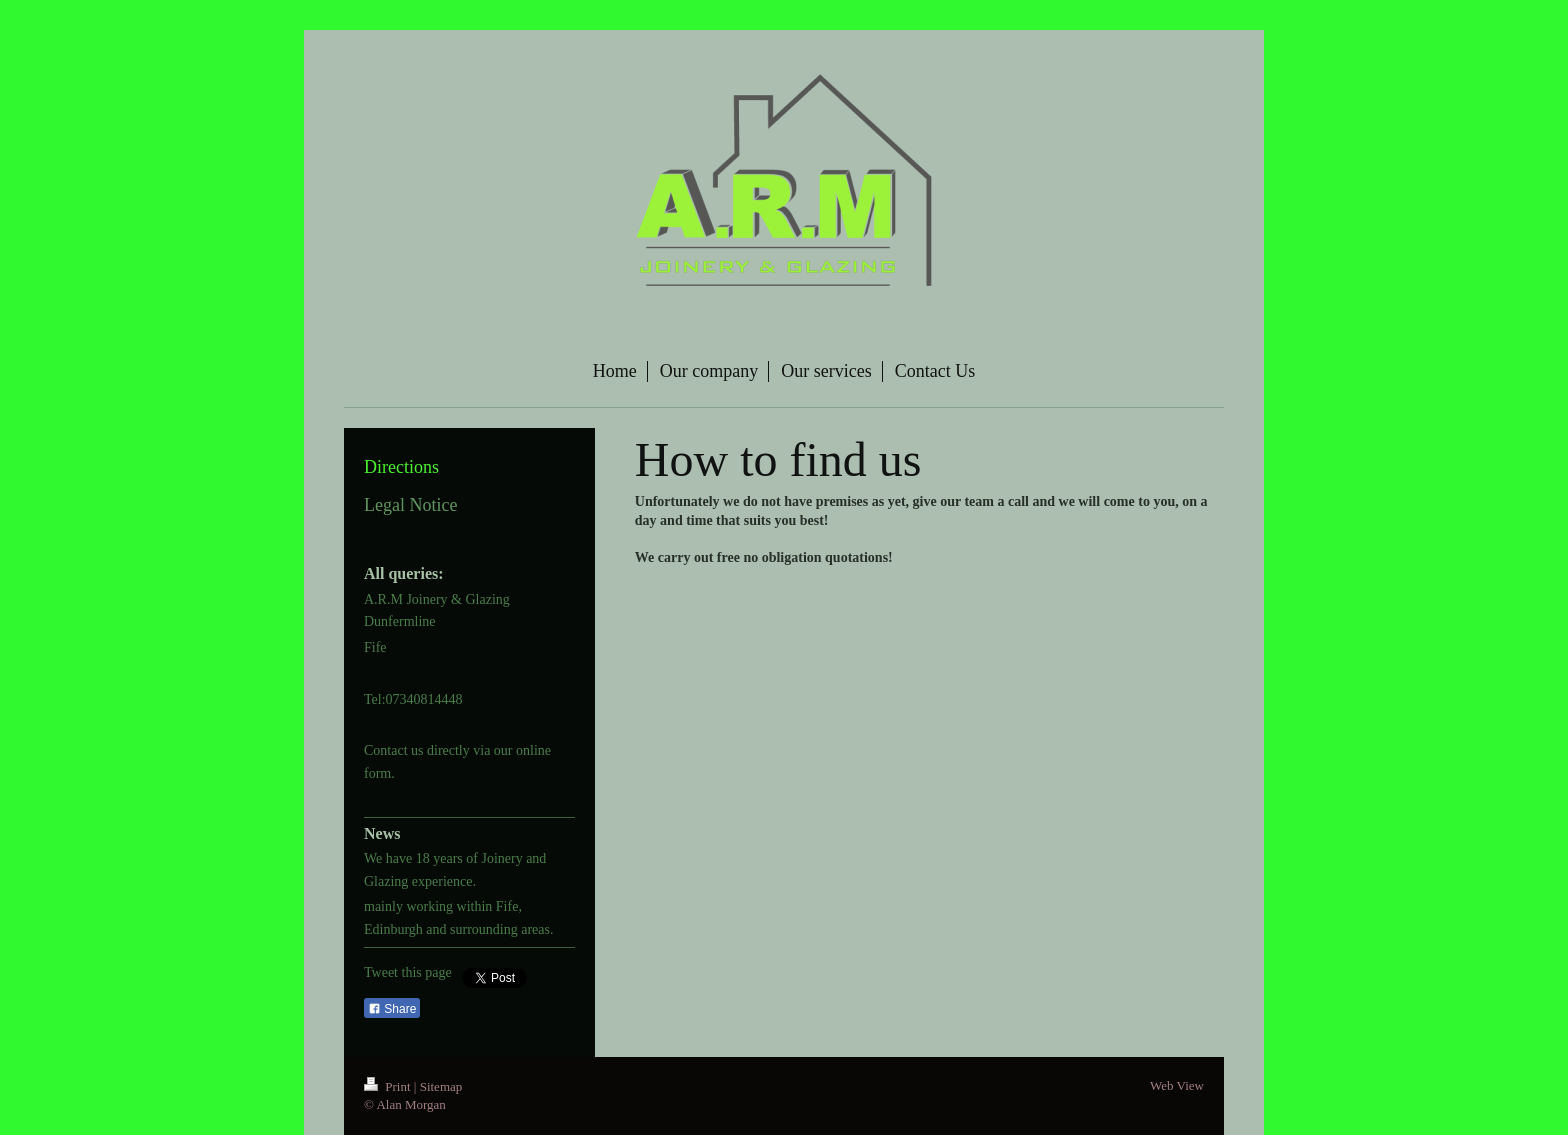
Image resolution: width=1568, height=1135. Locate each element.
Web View (1177, 1085)
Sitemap (441, 1086)
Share (392, 1009)
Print (389, 1086)
